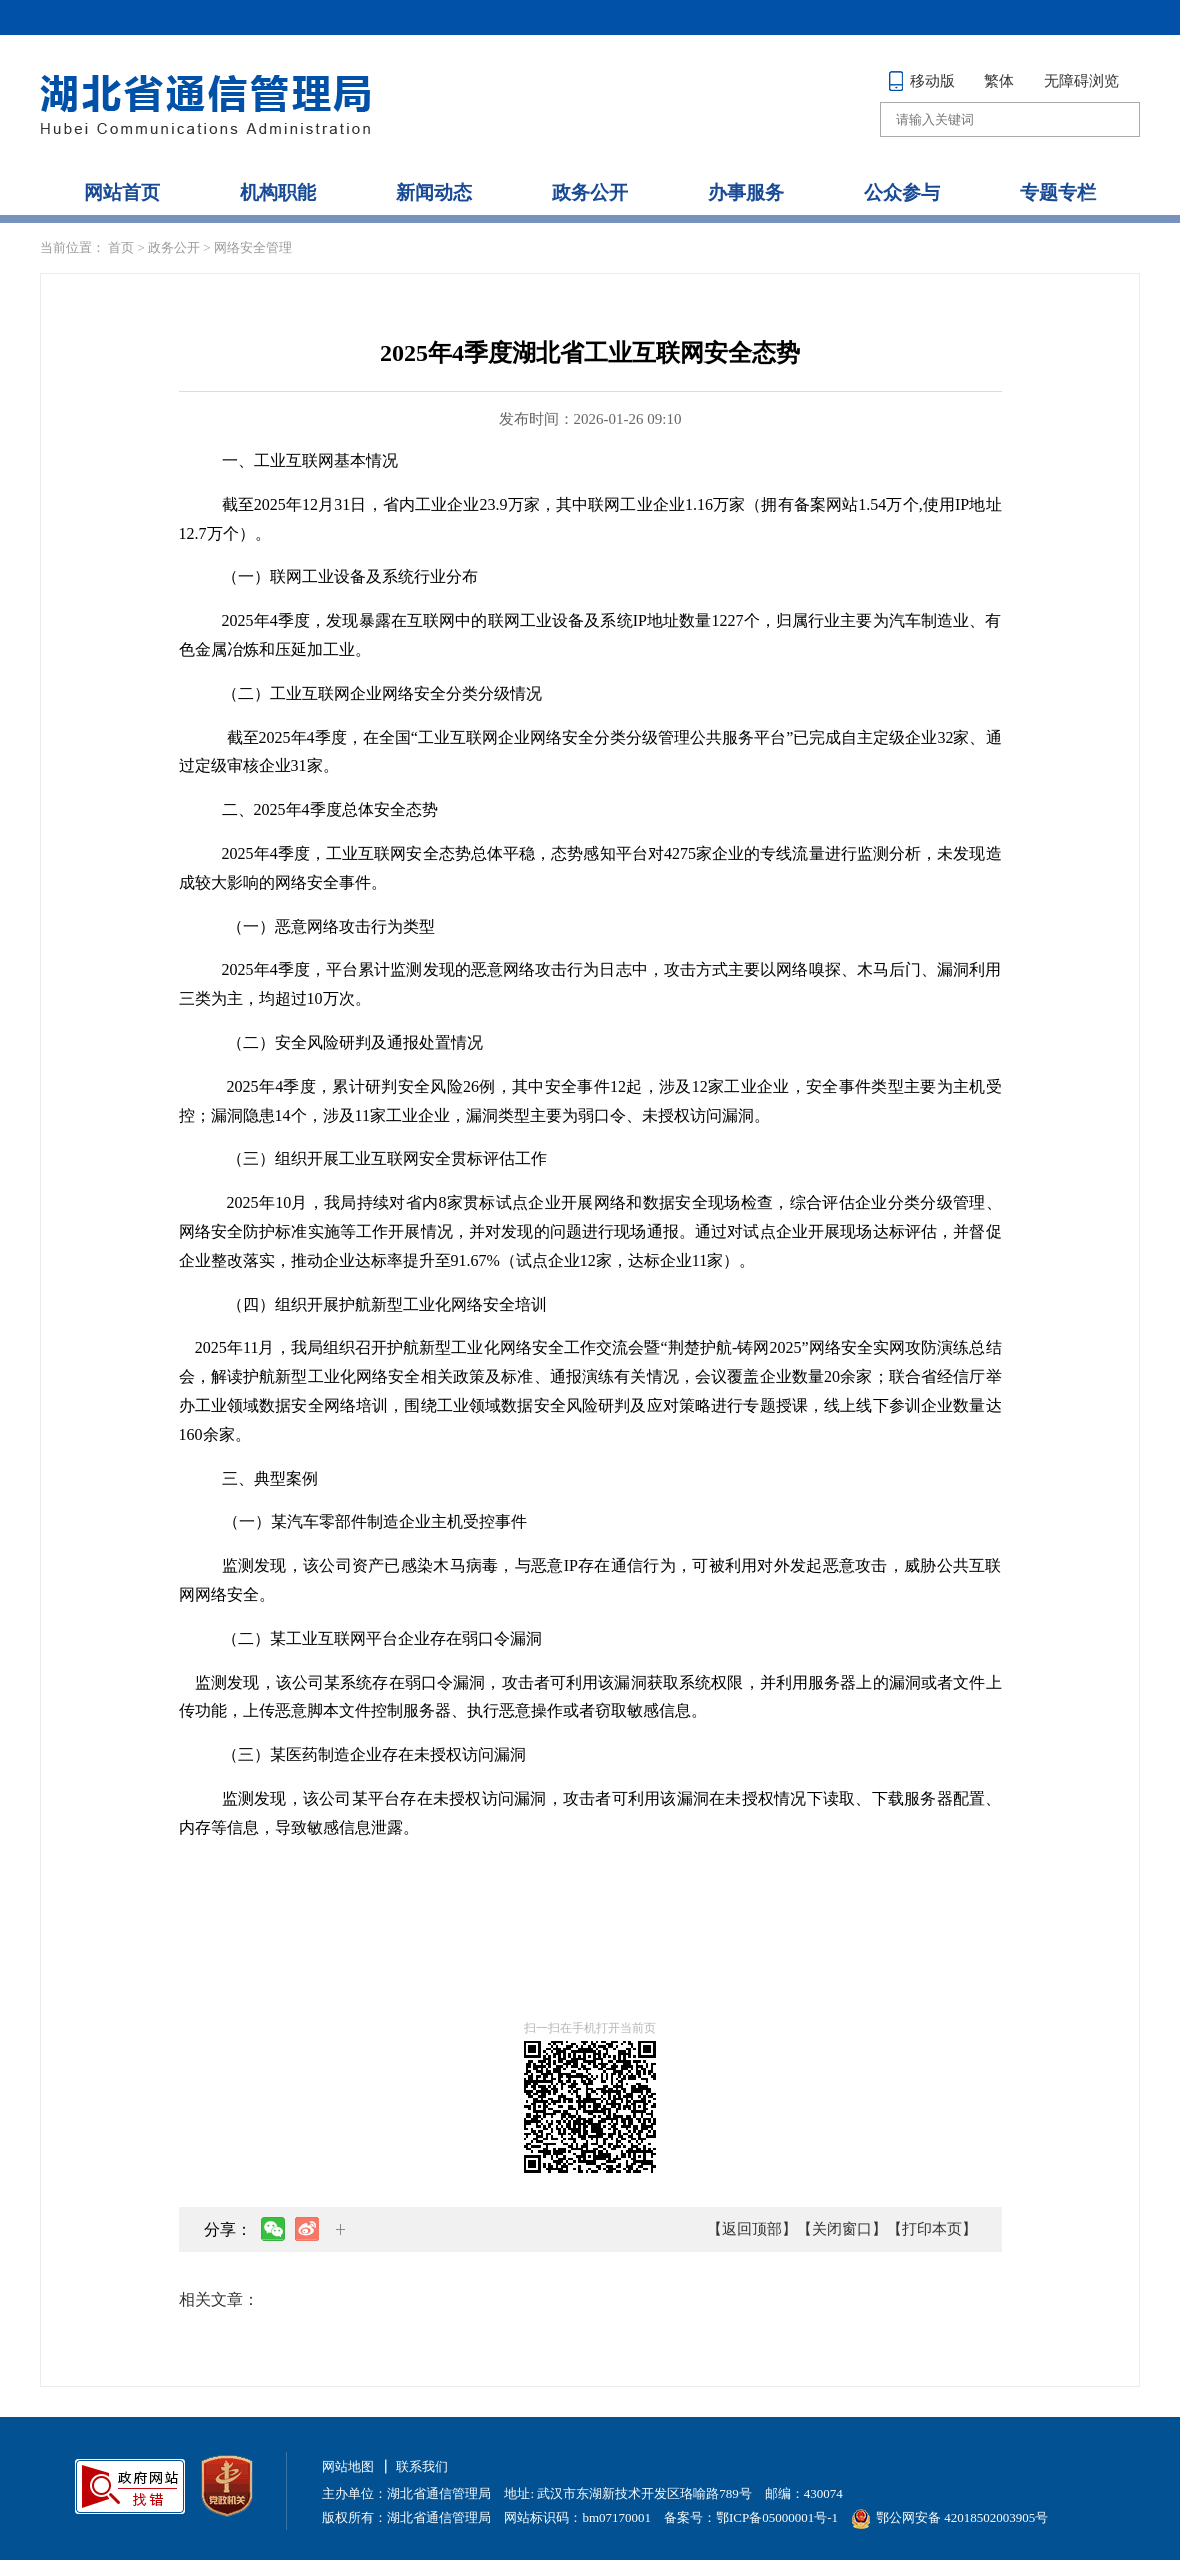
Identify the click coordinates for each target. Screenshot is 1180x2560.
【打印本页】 (932, 2229)
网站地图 (348, 2466)
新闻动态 (434, 192)
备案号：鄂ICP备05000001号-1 (751, 2517)
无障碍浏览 (1081, 81)
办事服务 (746, 192)
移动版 (921, 81)
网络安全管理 (253, 247)
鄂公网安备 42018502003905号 (949, 2517)
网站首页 (122, 192)
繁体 (999, 81)
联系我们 (422, 2466)
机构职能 (278, 192)
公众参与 (902, 192)
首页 (121, 247)
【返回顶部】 (752, 2229)
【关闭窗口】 (842, 2229)
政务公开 (590, 192)
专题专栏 (1058, 192)
